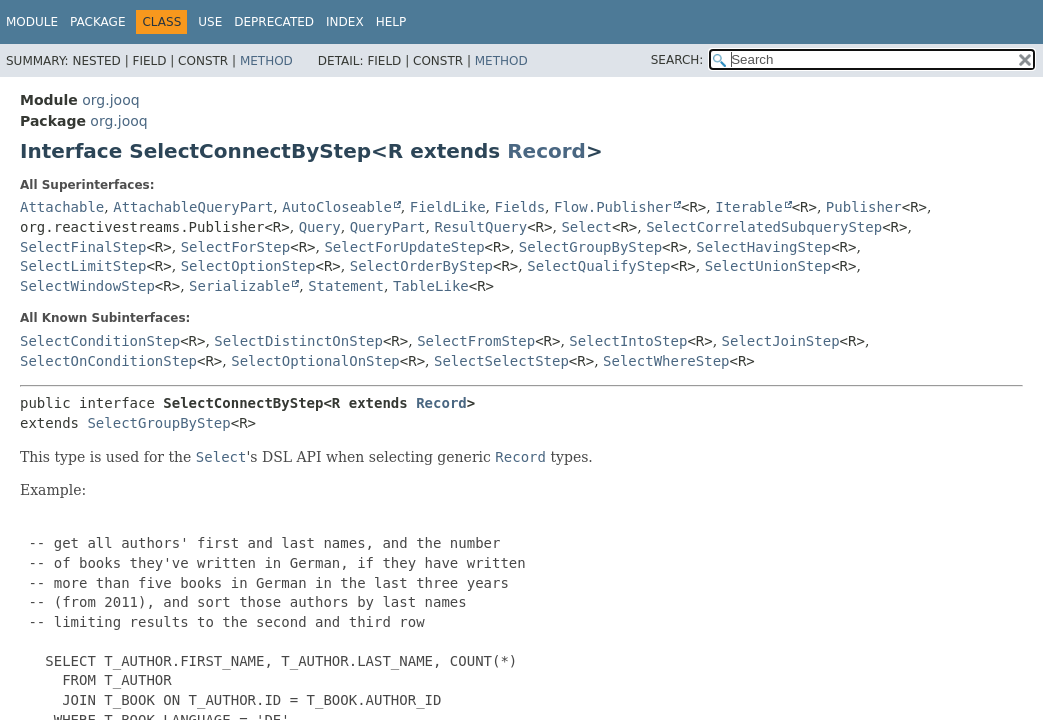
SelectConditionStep (100, 341)
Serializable (239, 286)
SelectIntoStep (628, 341)
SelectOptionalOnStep (315, 361)
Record (546, 151)
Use (210, 22)
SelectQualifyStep (598, 266)
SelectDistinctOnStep (298, 341)
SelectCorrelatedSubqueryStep (764, 227)
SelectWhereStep (666, 361)
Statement (346, 286)
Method (266, 61)
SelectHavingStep (763, 247)
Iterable (748, 207)
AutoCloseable (337, 207)
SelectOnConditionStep (108, 361)
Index (345, 22)
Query (320, 227)
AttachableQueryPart (193, 207)
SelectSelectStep (501, 361)
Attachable (62, 207)
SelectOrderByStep (421, 266)
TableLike (431, 286)
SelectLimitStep (83, 266)
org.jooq (110, 100)
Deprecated (274, 22)
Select (586, 227)
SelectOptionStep (248, 266)
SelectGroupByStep (590, 247)
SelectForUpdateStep (404, 247)
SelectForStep (236, 247)
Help (391, 22)
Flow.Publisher (613, 207)
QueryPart (388, 227)
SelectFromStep (476, 341)
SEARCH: (677, 60)
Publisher (864, 207)
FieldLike (448, 207)
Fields (520, 207)
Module (32, 22)
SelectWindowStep (87, 286)
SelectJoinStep (781, 341)
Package (97, 22)
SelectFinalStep (83, 247)
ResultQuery (480, 227)
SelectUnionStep (768, 266)
